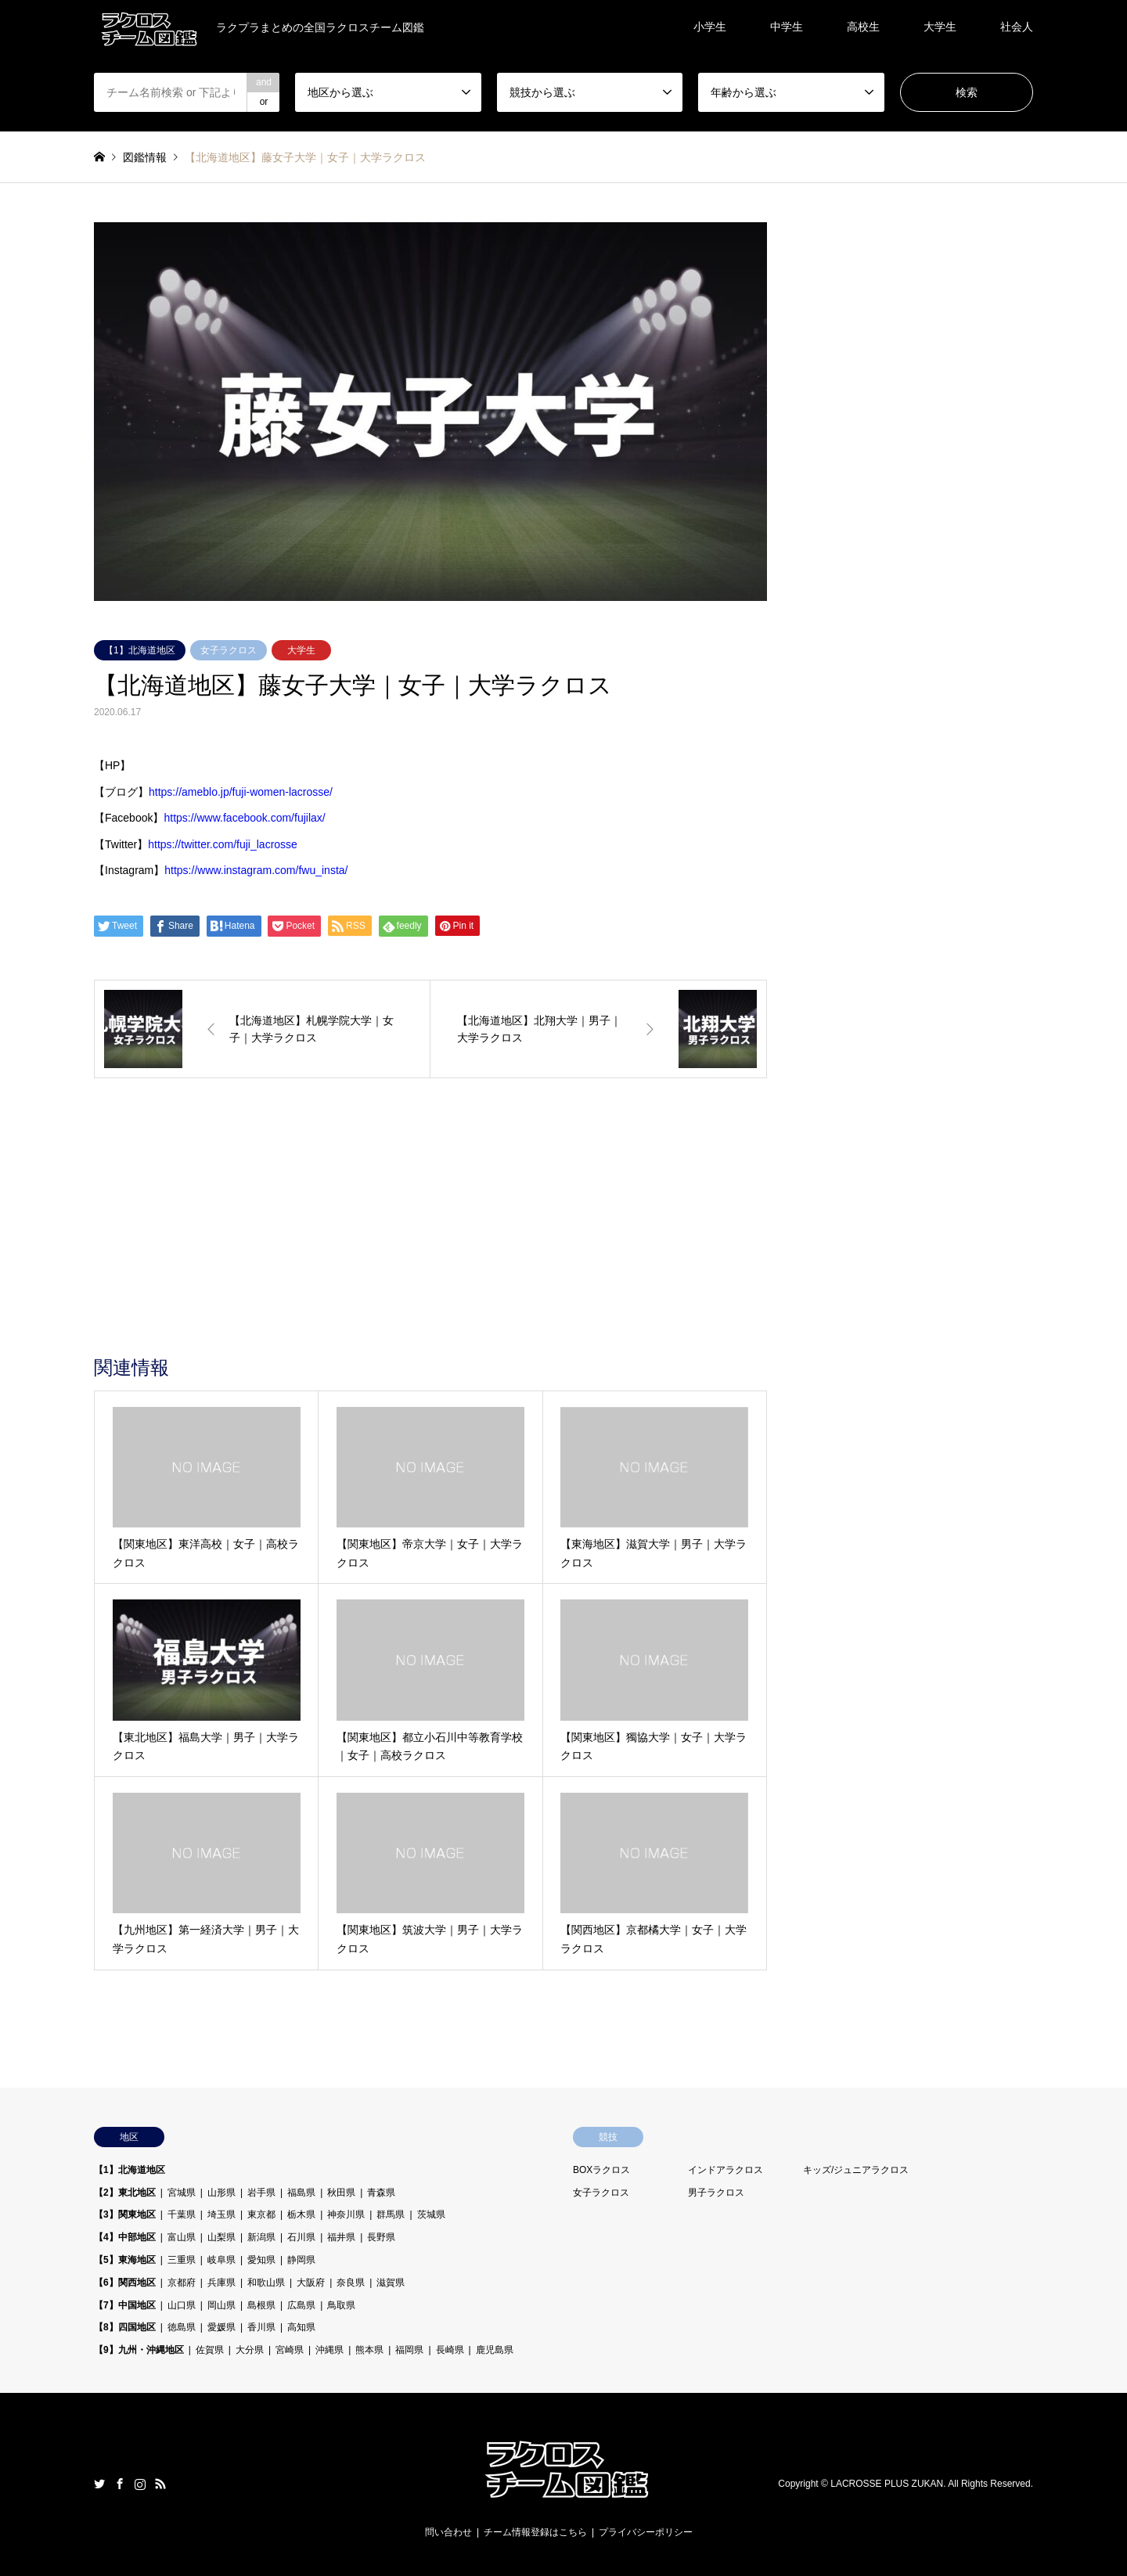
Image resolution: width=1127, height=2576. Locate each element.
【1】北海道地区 (139, 650)
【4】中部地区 (125, 2237)
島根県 (261, 2305)
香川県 (261, 2327)
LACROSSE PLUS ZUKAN (886, 2484)
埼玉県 (221, 2214)
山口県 (181, 2305)
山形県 (221, 2192)
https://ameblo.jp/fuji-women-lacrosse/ (241, 792)
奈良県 (351, 2282)
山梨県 (221, 2237)
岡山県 (221, 2305)
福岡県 (409, 2349)
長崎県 (450, 2349)
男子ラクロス (716, 2192)
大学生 (940, 26)
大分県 (250, 2349)
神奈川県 (346, 2214)
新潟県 (261, 2237)
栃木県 (301, 2214)
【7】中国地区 (125, 2305)
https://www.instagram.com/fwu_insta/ (255, 870)
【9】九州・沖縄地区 (139, 2349)
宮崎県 (289, 2349)
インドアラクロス (725, 2169)
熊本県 (369, 2349)
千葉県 (181, 2214)
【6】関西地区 (125, 2282)
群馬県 (390, 2214)
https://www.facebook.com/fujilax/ (244, 817)
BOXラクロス (601, 2169)
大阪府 (311, 2282)
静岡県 (301, 2259)
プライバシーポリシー (646, 2532)
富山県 (181, 2237)
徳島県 (181, 2327)
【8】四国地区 (125, 2327)
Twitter (99, 2483)
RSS (160, 2483)
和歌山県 (266, 2282)
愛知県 (261, 2259)
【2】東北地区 (125, 2192)
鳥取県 (341, 2305)
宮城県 (181, 2192)
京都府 (181, 2282)
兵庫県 (221, 2282)
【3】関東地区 (125, 2214)
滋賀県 (390, 2282)
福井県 (341, 2237)
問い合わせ (448, 2532)
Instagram (140, 2483)
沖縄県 (329, 2349)
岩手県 (261, 2192)
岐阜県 (221, 2259)
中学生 (786, 26)
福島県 (301, 2192)
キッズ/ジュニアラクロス (856, 2169)
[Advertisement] (430, 1239)
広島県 (301, 2305)
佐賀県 (210, 2349)
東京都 (261, 2214)
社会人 (1016, 26)
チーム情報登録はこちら (535, 2532)
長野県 (381, 2237)
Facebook (119, 2483)
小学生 (709, 26)
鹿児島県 (494, 2349)
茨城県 (431, 2214)
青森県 (381, 2192)
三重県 (181, 2259)
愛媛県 (221, 2327)
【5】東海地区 (125, 2259)
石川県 (301, 2237)
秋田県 (341, 2192)
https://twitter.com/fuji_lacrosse (222, 844)
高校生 (863, 26)
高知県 (301, 2327)
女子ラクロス (228, 650)
